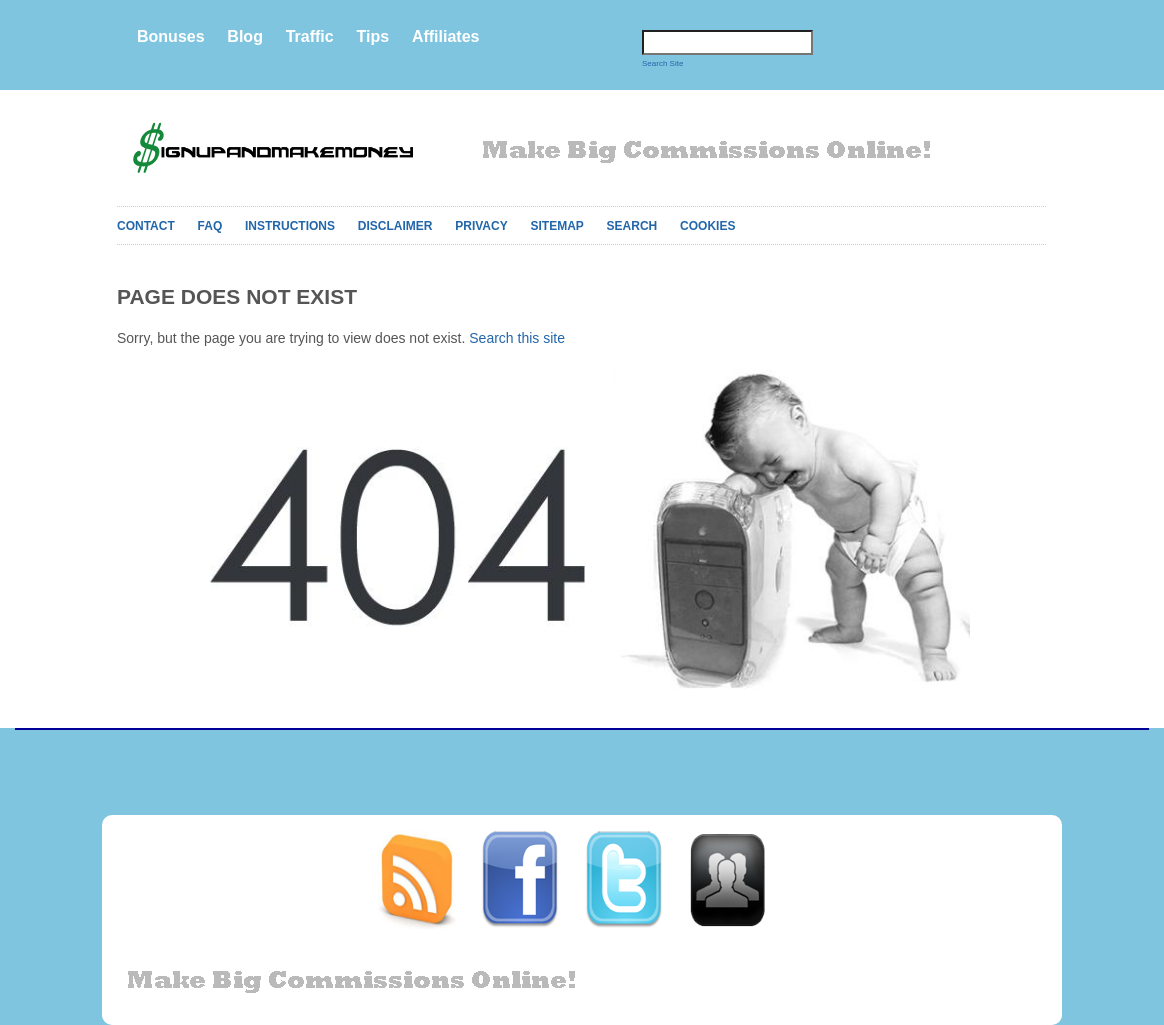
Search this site (517, 338)
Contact (146, 226)
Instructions (290, 226)
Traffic (310, 36)
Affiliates (446, 36)
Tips (372, 36)
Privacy (481, 226)
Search (632, 226)
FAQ (210, 226)
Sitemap (556, 226)
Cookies (707, 226)
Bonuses (171, 36)
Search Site (662, 63)
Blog (245, 36)
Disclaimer (395, 226)
